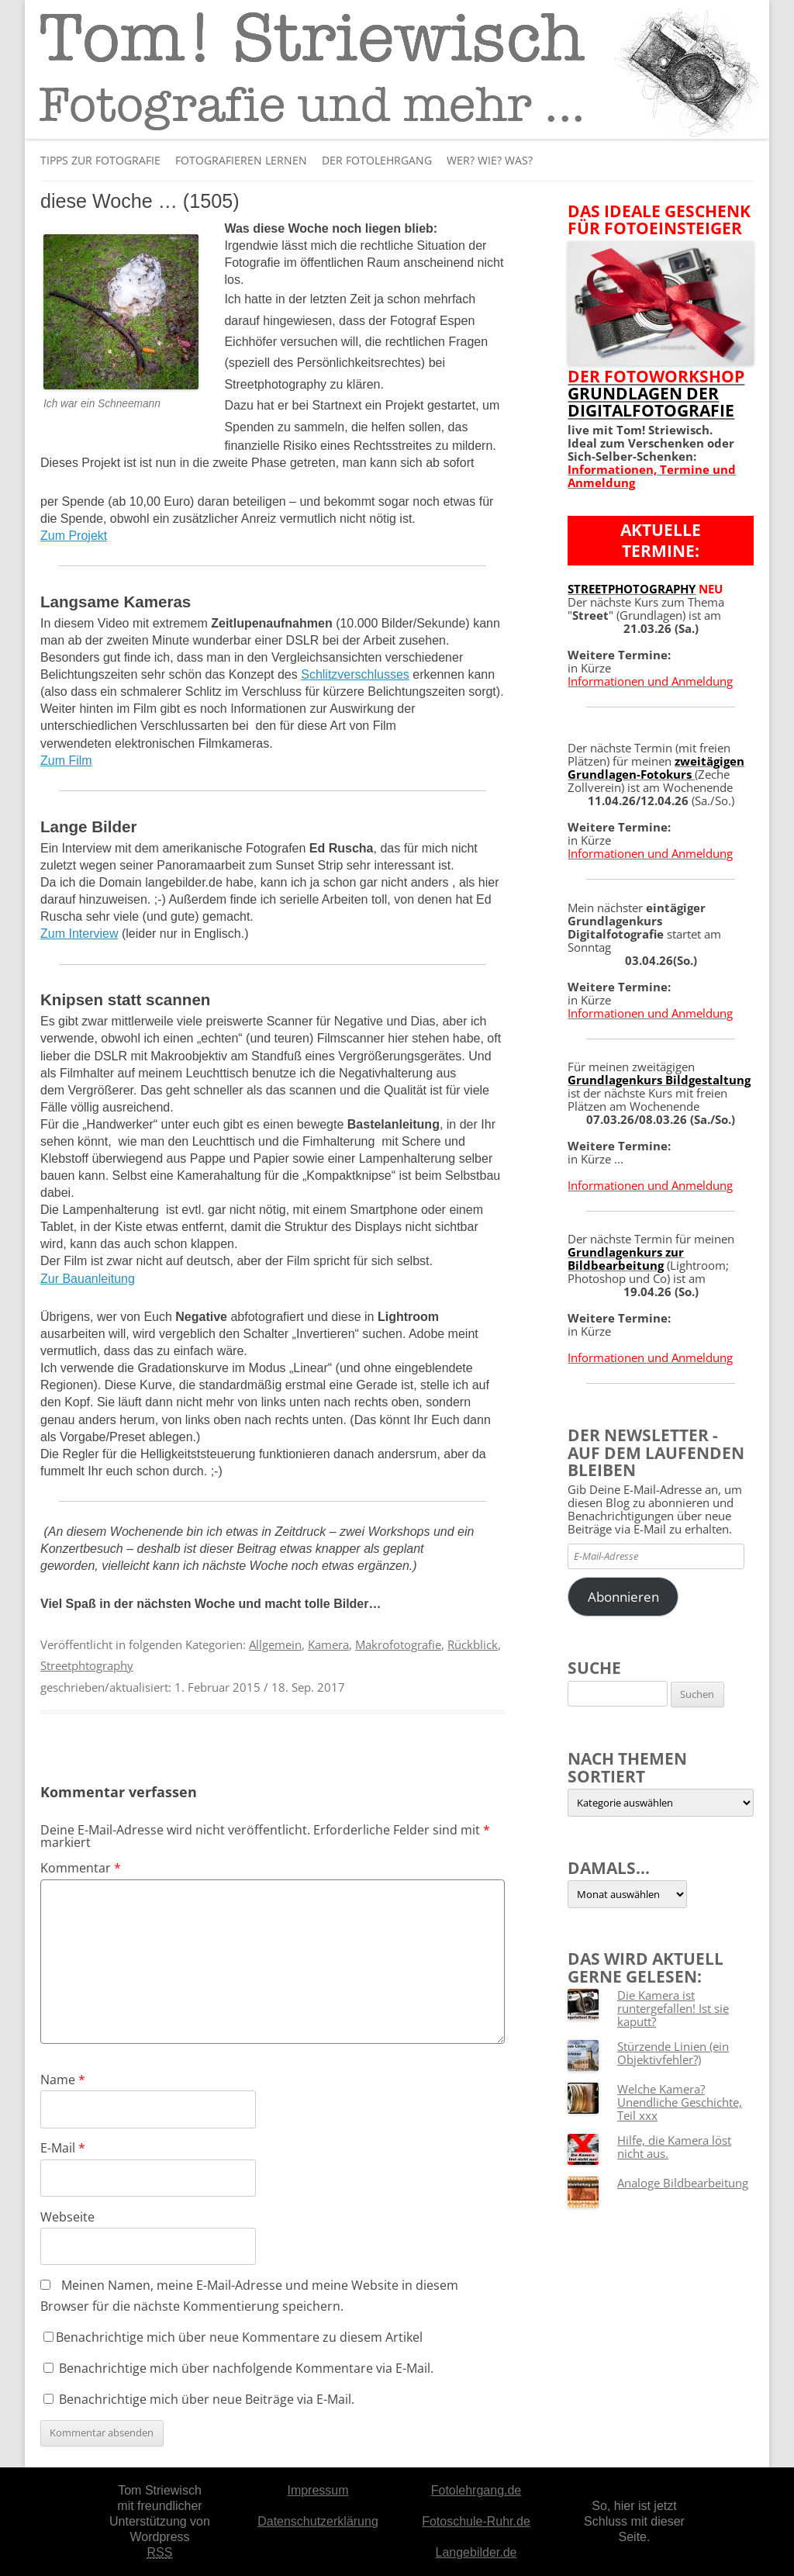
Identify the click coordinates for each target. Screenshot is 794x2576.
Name (62, 2079)
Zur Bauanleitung (87, 1278)
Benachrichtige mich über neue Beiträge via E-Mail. (206, 2399)
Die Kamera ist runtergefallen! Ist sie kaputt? (673, 2008)
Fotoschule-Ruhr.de (476, 2521)
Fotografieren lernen (241, 160)
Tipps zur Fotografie (100, 160)
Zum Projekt (73, 535)
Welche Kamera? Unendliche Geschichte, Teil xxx (679, 2102)
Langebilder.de (476, 2552)
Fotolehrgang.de (476, 2490)
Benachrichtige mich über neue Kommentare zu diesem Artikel (233, 2337)
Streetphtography (86, 1665)
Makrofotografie (398, 1644)
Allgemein (275, 1644)
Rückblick (472, 1644)
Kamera (328, 1644)
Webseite (67, 2216)
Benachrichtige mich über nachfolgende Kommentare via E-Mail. (246, 2368)
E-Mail (62, 2147)
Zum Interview (79, 933)
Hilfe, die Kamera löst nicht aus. (674, 2146)
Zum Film (66, 760)
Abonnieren (623, 1597)
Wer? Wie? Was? (490, 160)
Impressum (317, 2490)
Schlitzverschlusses (355, 674)
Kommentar (80, 1867)
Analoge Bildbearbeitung (682, 2182)
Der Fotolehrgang (377, 160)
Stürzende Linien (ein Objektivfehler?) (673, 2052)
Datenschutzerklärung (317, 2521)
